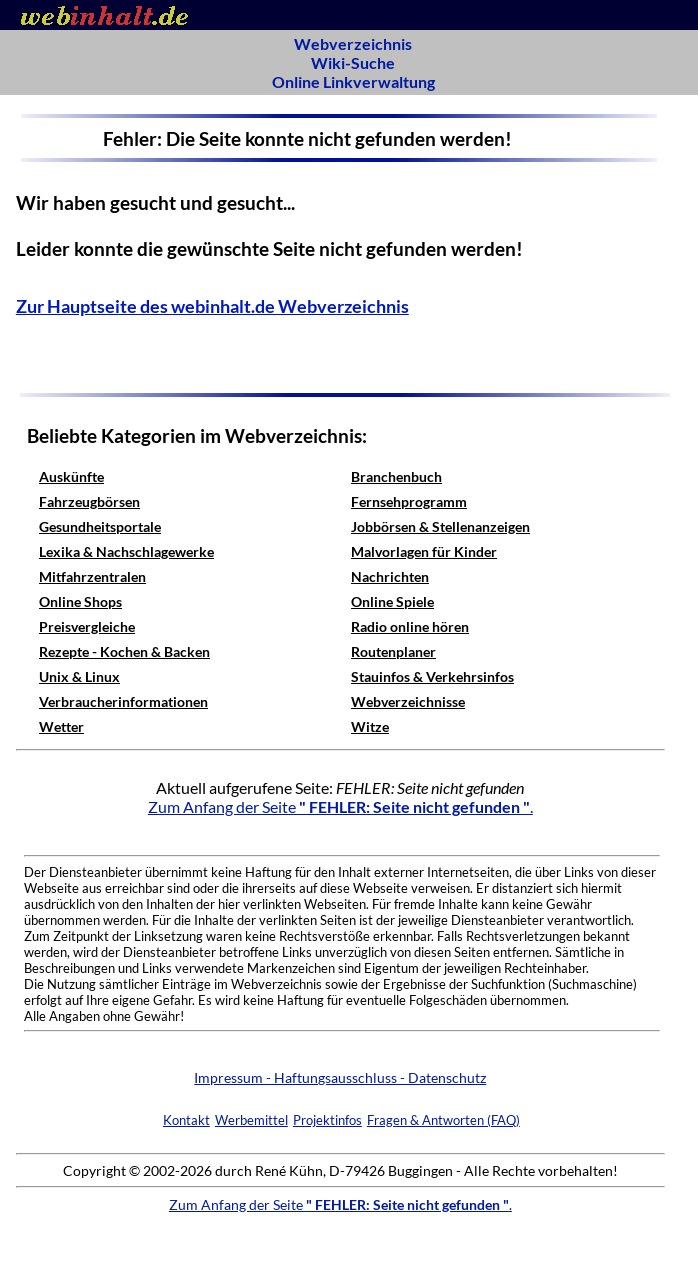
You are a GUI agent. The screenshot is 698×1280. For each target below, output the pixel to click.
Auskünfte (71, 476)
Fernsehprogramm (409, 501)
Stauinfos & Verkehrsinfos (432, 676)
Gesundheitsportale (100, 526)
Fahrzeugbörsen (89, 501)
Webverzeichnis (353, 43)
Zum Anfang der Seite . (340, 806)
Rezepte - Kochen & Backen (124, 651)
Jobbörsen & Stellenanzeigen (440, 526)
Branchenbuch (396, 476)
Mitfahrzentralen (92, 576)
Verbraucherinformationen (123, 701)
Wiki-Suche (353, 62)
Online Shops (80, 601)
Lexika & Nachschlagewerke (126, 551)
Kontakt (186, 1120)
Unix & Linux (79, 676)
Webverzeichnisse (408, 701)
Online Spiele (392, 601)
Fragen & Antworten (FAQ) (443, 1120)
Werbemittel (251, 1120)
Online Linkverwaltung (353, 81)
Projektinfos (327, 1120)
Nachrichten (390, 576)
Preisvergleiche (87, 626)
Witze (370, 726)
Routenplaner (393, 651)
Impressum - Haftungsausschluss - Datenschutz (340, 1077)
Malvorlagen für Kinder (424, 551)
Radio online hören (410, 626)
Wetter (61, 726)
